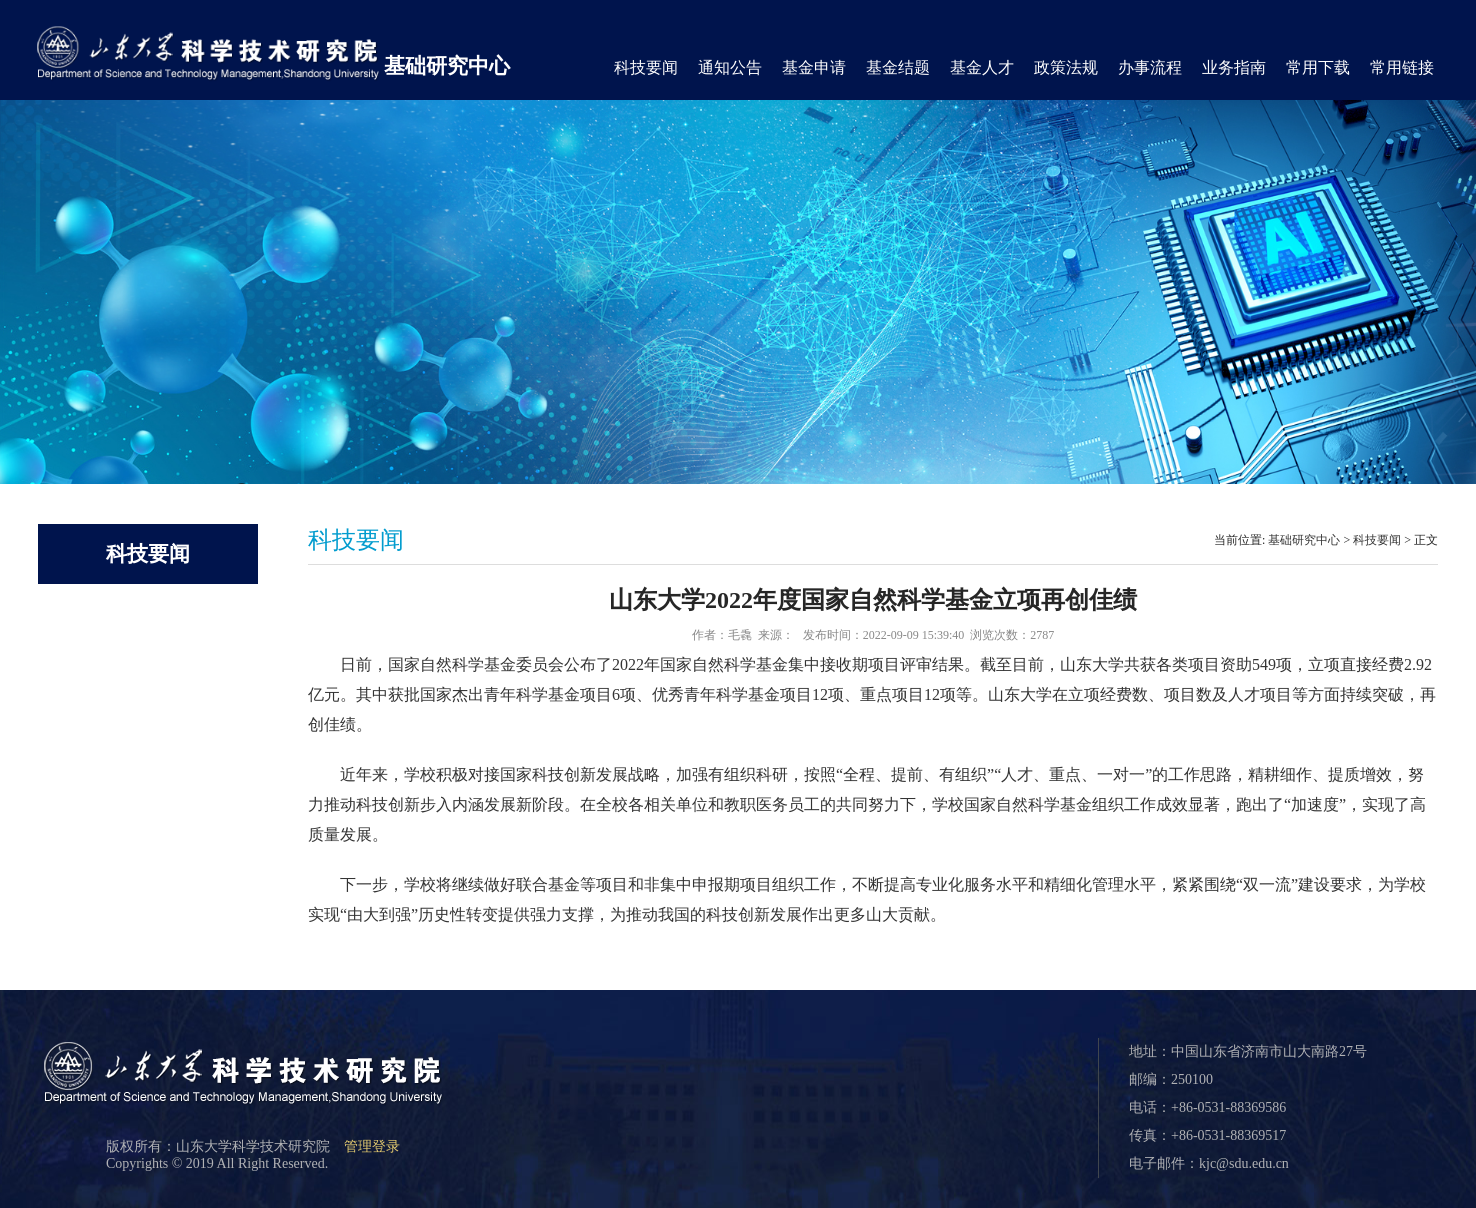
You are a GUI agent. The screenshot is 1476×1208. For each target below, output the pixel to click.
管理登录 (372, 1146)
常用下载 (1318, 67)
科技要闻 (646, 67)
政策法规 (1066, 67)
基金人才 (982, 67)
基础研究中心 (447, 66)
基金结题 (898, 67)
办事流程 (1150, 67)
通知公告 (730, 67)
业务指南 (1234, 67)
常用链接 (1402, 67)
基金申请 (814, 67)
